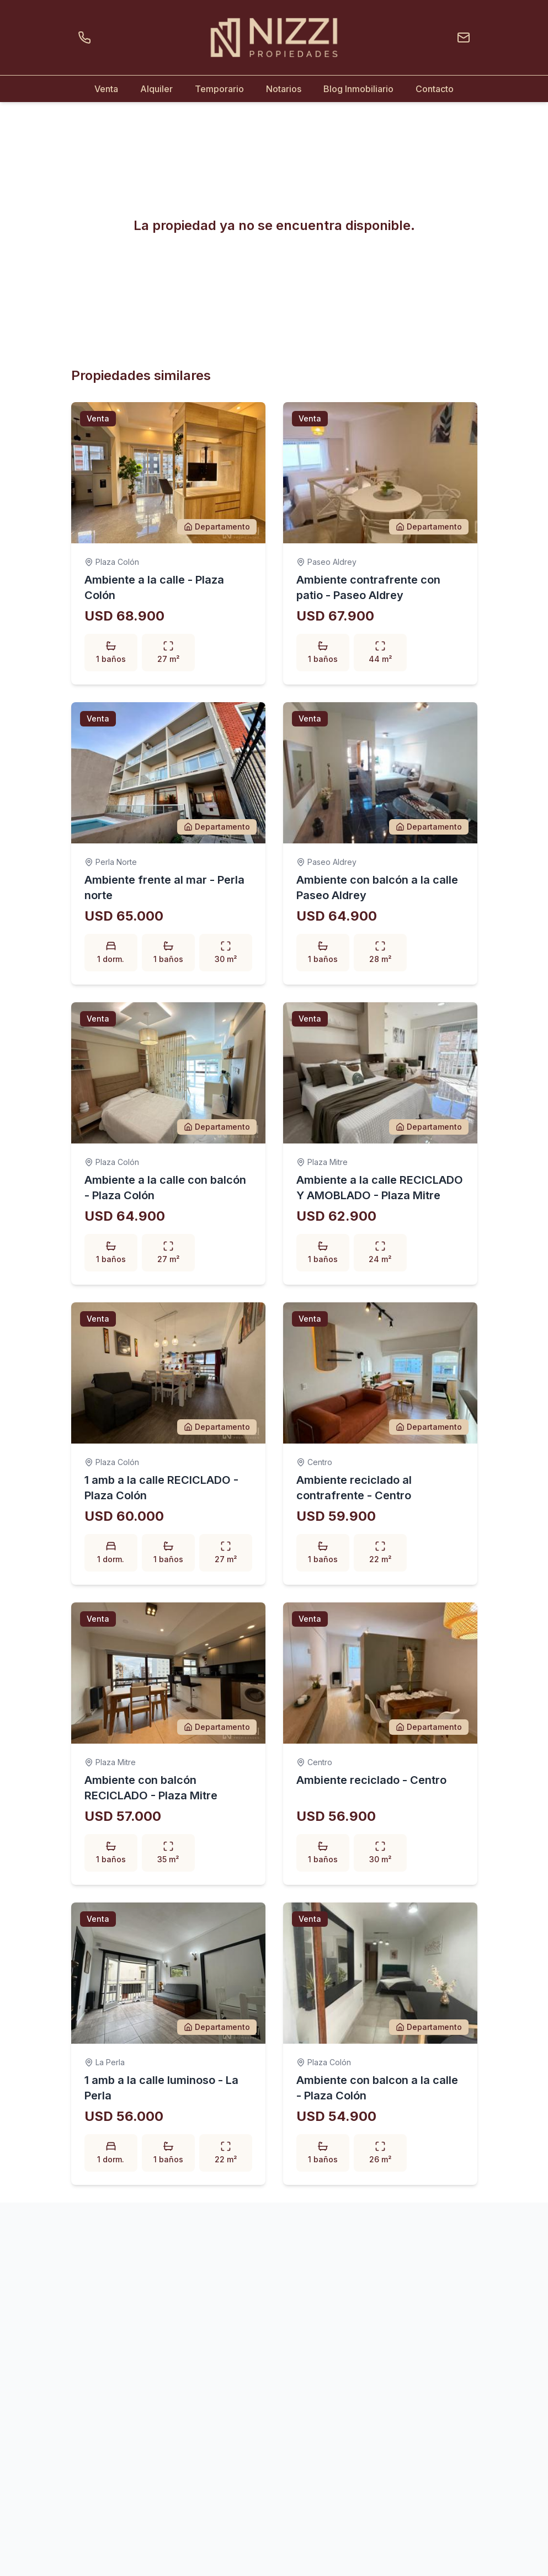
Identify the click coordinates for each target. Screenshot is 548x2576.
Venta (106, 88)
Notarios (283, 88)
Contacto (435, 88)
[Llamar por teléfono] (86, 37)
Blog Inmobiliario (358, 88)
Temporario (219, 88)
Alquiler (156, 88)
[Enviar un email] (461, 37)
